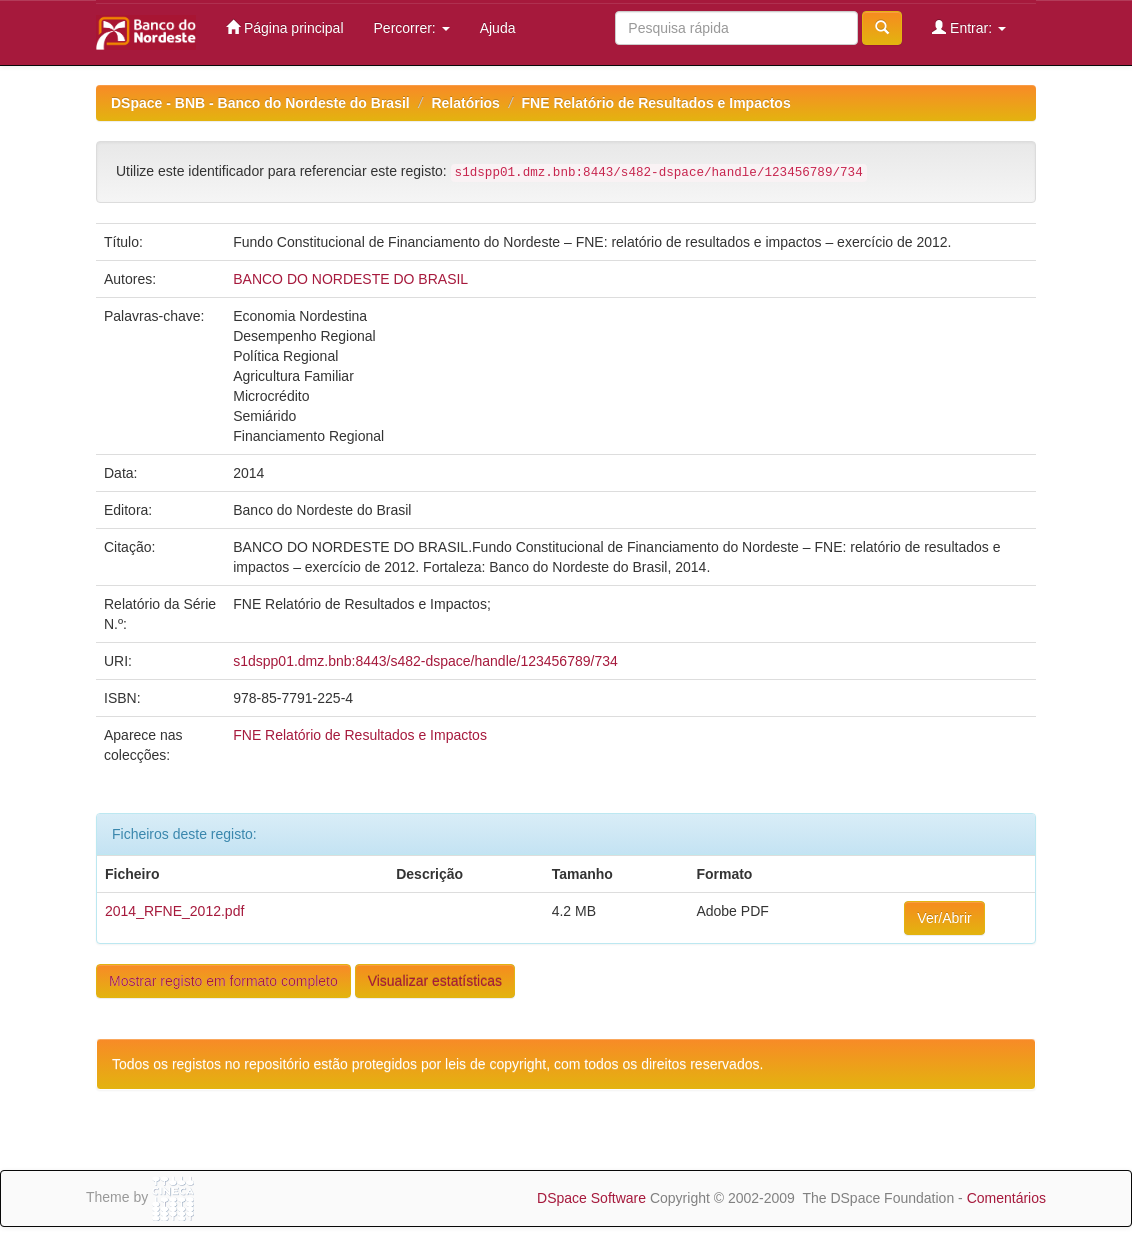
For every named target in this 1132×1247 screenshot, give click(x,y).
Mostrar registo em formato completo (223, 981)
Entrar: (969, 27)
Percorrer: (412, 28)
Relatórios (465, 103)
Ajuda (498, 28)
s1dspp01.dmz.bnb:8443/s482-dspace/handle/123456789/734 (425, 661)
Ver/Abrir (944, 918)
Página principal (285, 27)
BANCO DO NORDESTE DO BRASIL (350, 279)
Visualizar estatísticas (435, 981)
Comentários (1006, 1198)
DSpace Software (591, 1198)
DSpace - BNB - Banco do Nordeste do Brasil (260, 103)
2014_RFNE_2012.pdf (174, 911)
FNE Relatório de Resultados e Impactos (656, 103)
